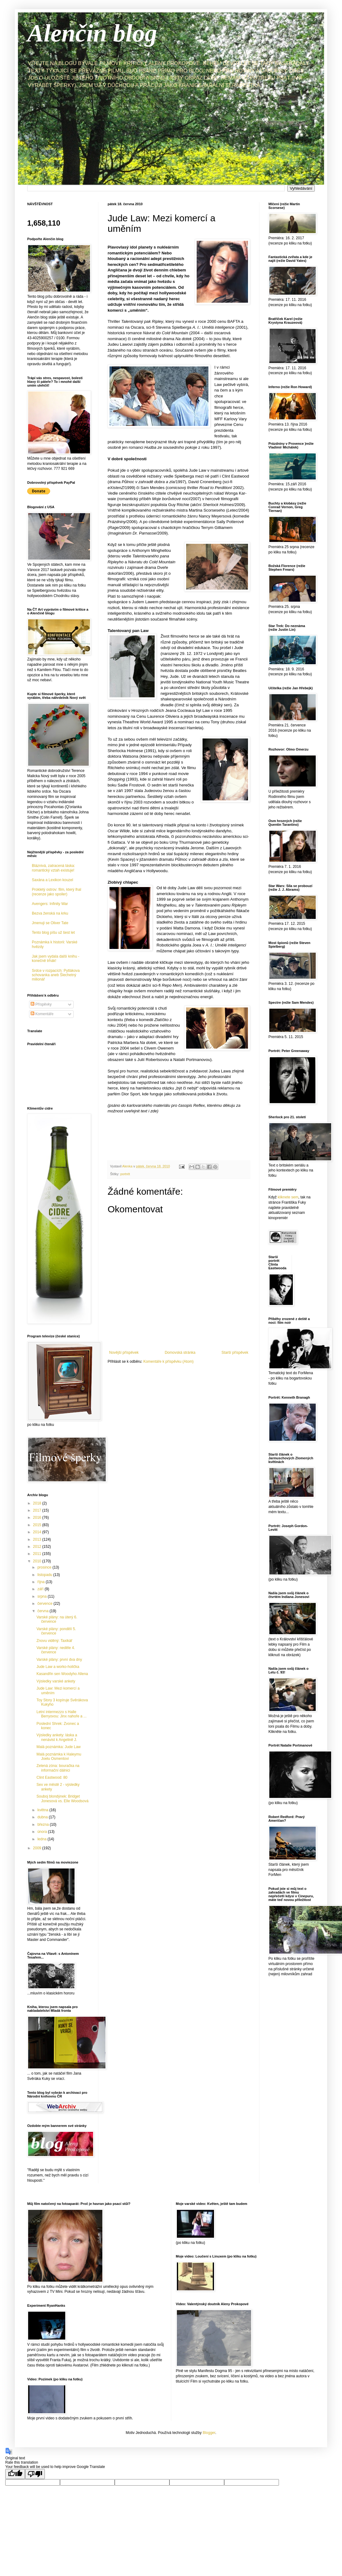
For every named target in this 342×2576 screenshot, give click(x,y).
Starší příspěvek (234, 1352)
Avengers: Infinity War (50, 904)
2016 (37, 1517)
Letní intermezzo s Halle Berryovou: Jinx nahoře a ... (61, 1714)
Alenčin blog (92, 33)
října (41, 1582)
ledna (42, 1839)
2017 (37, 1510)
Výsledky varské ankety (55, 1681)
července (45, 1603)
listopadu (45, 1575)
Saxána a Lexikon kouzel (52, 880)
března (43, 1824)
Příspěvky (41, 1004)
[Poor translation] (35, 2474)
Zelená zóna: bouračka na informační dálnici (57, 1768)
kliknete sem (288, 1197)
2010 (37, 1561)
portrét (125, 1174)
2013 (37, 1539)
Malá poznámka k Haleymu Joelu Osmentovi (58, 1756)
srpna (42, 1596)
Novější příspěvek (124, 1352)
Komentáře (42, 1014)
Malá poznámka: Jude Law (58, 1747)
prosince (45, 1567)
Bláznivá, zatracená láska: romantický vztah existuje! (53, 868)
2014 (37, 1532)
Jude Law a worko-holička (57, 1667)
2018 (37, 1503)
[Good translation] (15, 2474)
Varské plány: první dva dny (59, 1659)
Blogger (209, 2433)
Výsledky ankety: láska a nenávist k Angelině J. (56, 1737)
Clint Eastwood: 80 (51, 1777)
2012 (37, 1546)
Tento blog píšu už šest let (53, 932)
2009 (37, 1848)
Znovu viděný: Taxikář (54, 1641)
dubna (43, 1817)
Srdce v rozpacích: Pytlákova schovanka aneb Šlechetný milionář (56, 975)
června (43, 1611)
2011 (37, 1554)
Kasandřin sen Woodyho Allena (62, 1674)
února (42, 1831)
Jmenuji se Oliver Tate (50, 923)
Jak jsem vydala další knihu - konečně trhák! (55, 958)
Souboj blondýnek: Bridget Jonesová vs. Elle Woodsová (62, 1798)
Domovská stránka (180, 1352)
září (41, 1589)
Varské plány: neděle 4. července (55, 1650)
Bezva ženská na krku (50, 913)
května (43, 1810)
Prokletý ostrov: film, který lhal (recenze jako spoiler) (56, 891)
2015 (37, 1525)
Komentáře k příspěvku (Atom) (168, 1361)
